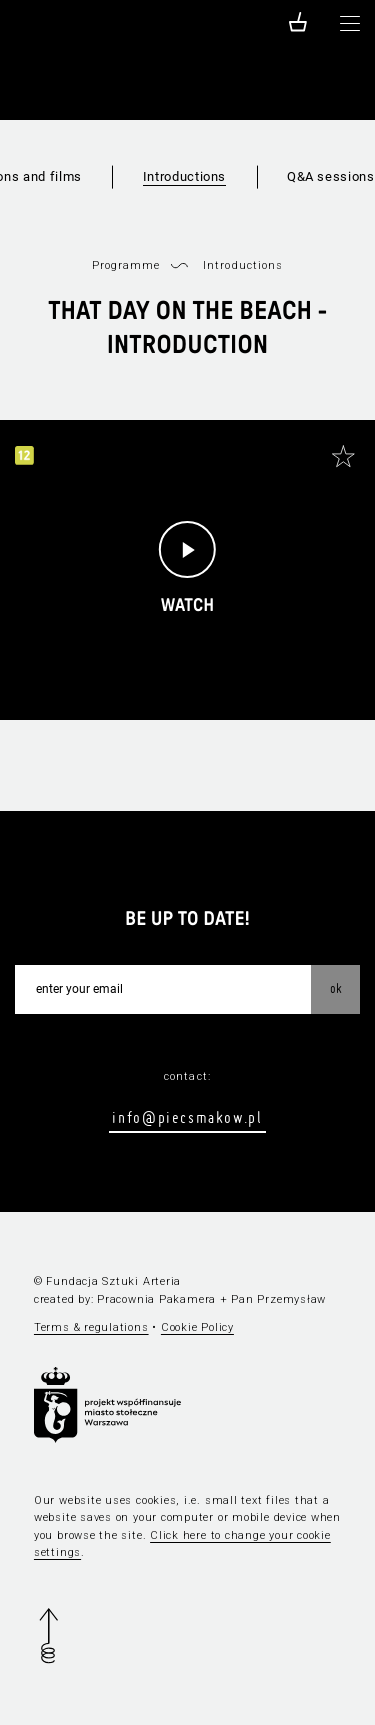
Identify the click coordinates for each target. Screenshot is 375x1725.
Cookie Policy (197, 1327)
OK (336, 988)
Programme (126, 265)
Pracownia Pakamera (156, 1299)
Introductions (184, 176)
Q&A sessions (331, 176)
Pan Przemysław (278, 1299)
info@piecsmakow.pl (187, 1117)
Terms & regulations (91, 1327)
